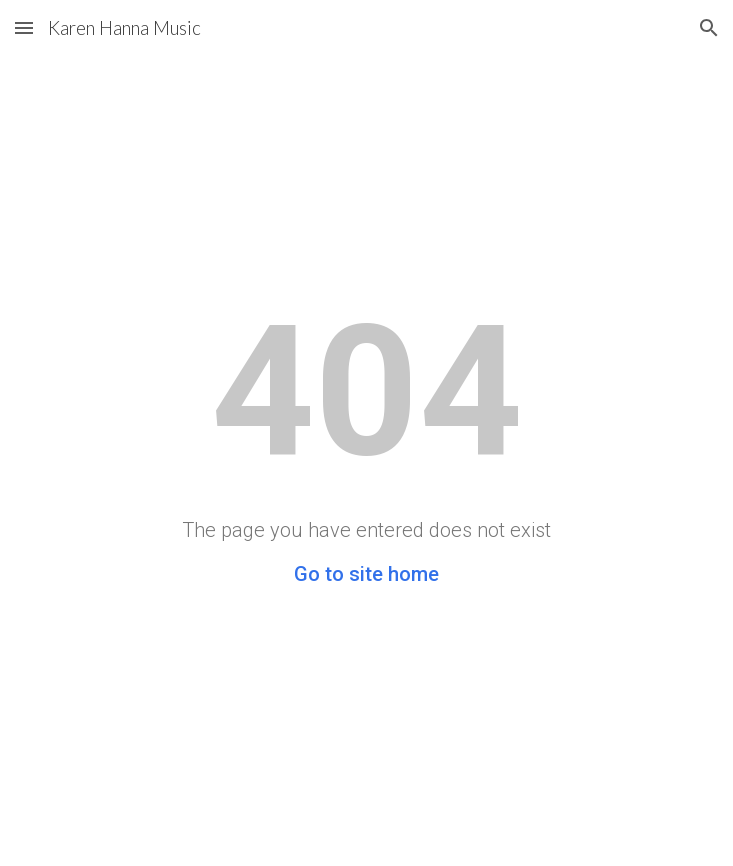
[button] (24, 27)
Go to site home (366, 574)
